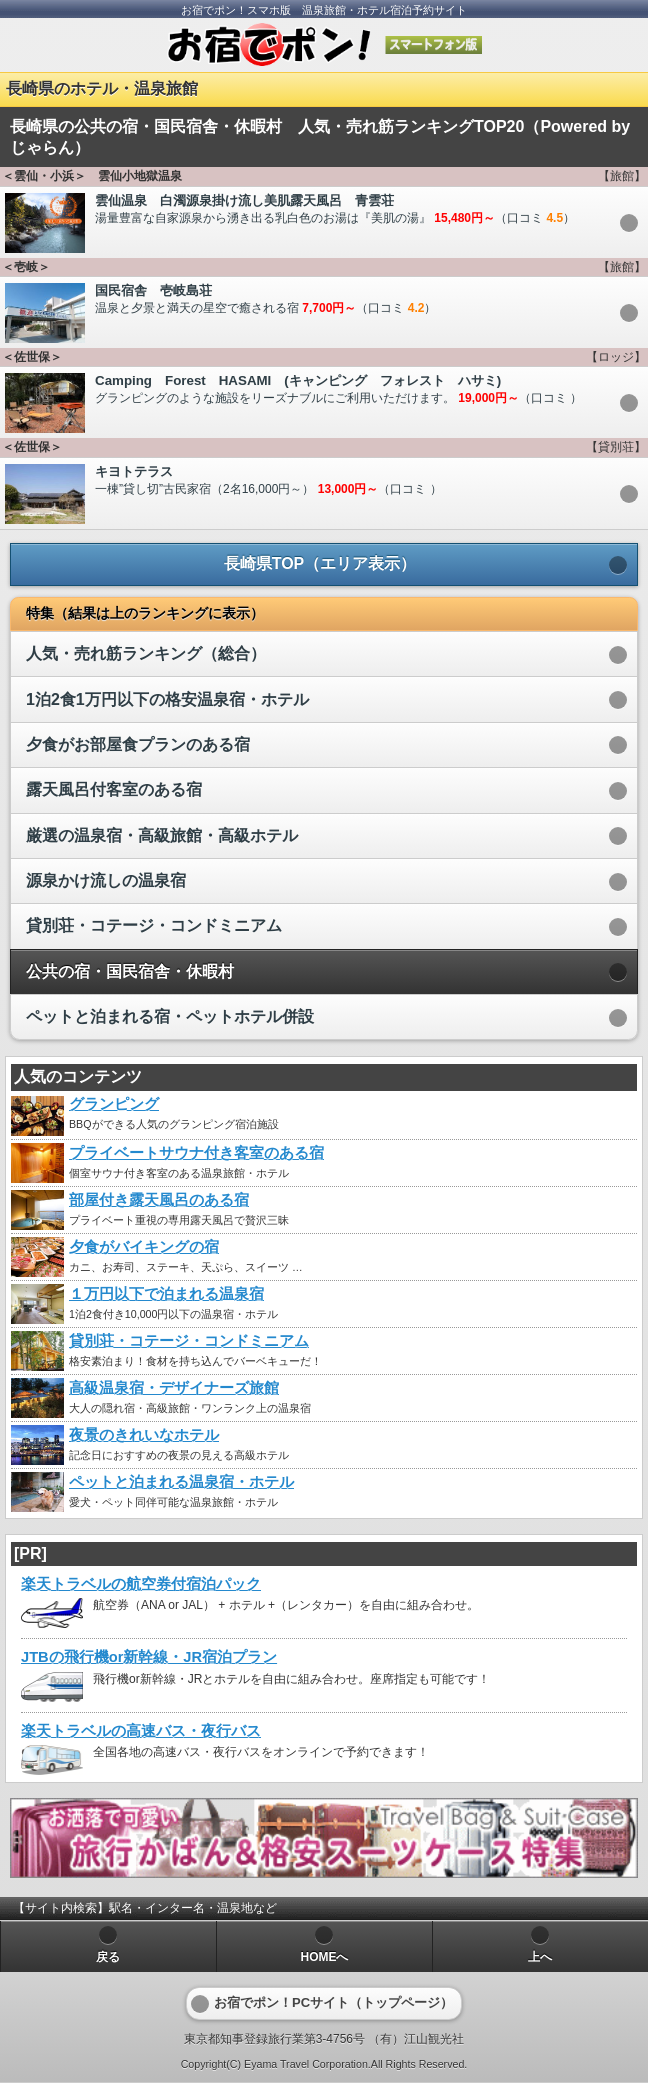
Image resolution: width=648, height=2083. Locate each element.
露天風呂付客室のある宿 (114, 789)
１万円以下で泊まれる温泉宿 (166, 1294)
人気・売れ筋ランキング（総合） (146, 653)
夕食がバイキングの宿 (144, 1247)
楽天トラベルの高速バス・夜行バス (141, 1731)
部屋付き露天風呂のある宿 (159, 1200)
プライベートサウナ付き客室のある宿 (196, 1153)
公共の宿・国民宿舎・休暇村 (130, 971)
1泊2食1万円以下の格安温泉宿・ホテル (167, 699)
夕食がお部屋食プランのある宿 (138, 744)
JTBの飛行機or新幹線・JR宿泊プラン (149, 1657)
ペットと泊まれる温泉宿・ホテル (181, 1482)
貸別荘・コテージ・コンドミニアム (154, 925)
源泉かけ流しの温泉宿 (106, 880)
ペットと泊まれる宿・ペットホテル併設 (170, 1016)
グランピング (114, 1104)
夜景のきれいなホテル (144, 1435)
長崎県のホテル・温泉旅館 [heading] (102, 88)
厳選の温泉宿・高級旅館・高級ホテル (162, 835)
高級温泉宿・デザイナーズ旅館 (174, 1388)
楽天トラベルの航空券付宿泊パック (141, 1584)
